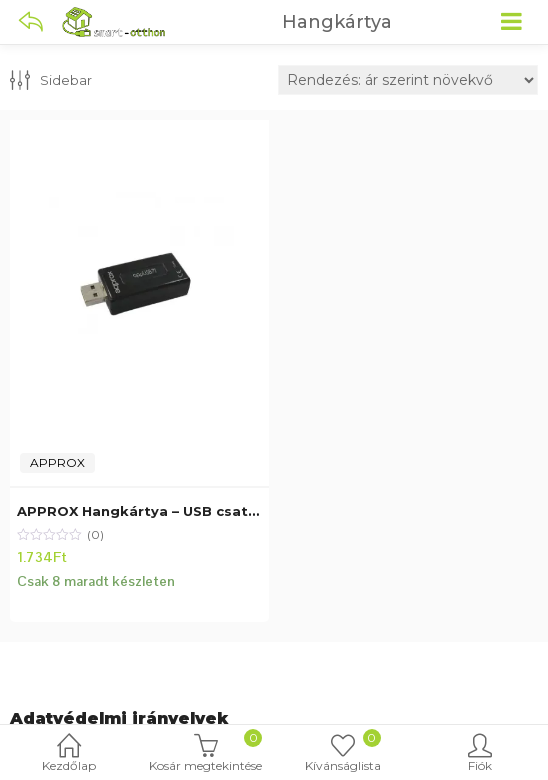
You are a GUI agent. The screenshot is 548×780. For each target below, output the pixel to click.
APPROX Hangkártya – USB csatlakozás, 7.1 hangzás (207, 511)
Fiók (479, 754)
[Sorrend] (408, 80)
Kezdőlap (68, 754)
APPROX (57, 462)
